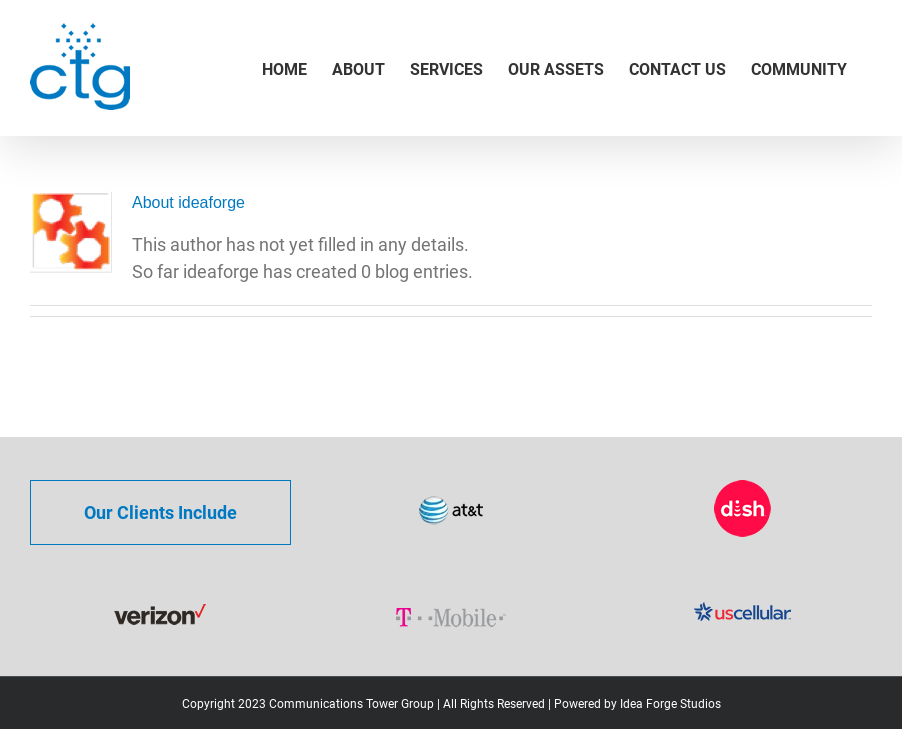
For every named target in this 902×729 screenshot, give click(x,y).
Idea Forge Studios (670, 704)
